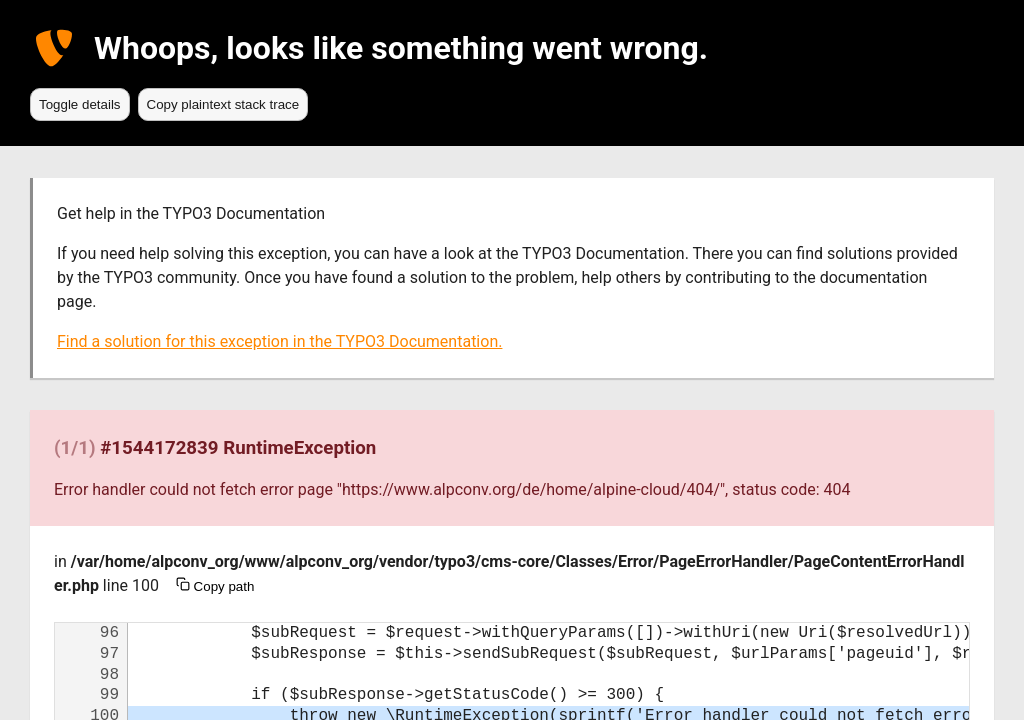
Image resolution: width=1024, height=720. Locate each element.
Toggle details (80, 104)
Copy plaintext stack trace (223, 104)
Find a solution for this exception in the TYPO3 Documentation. (279, 341)
